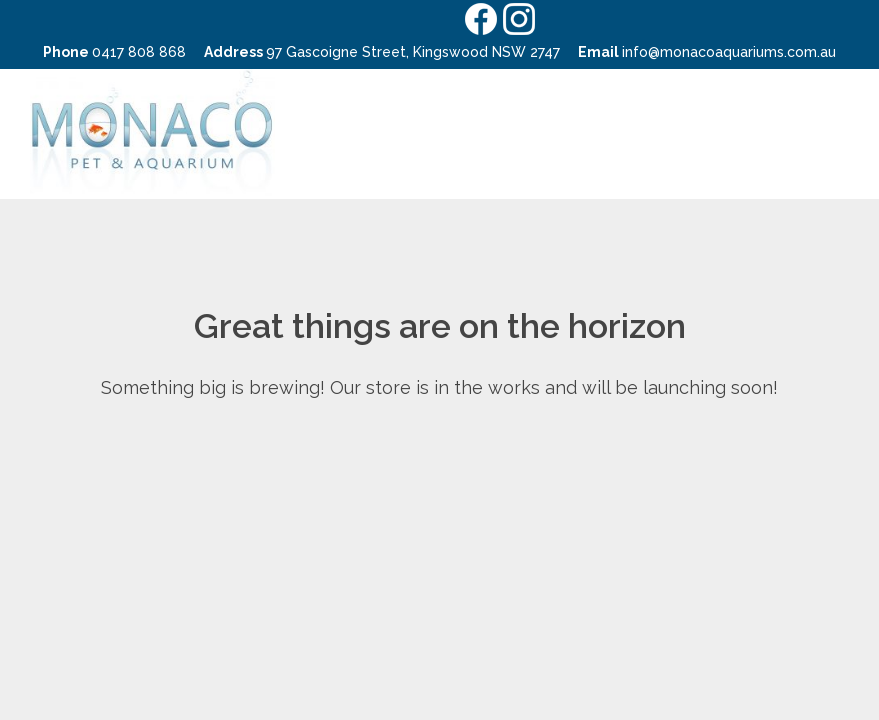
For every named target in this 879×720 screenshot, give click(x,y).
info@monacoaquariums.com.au (729, 52)
